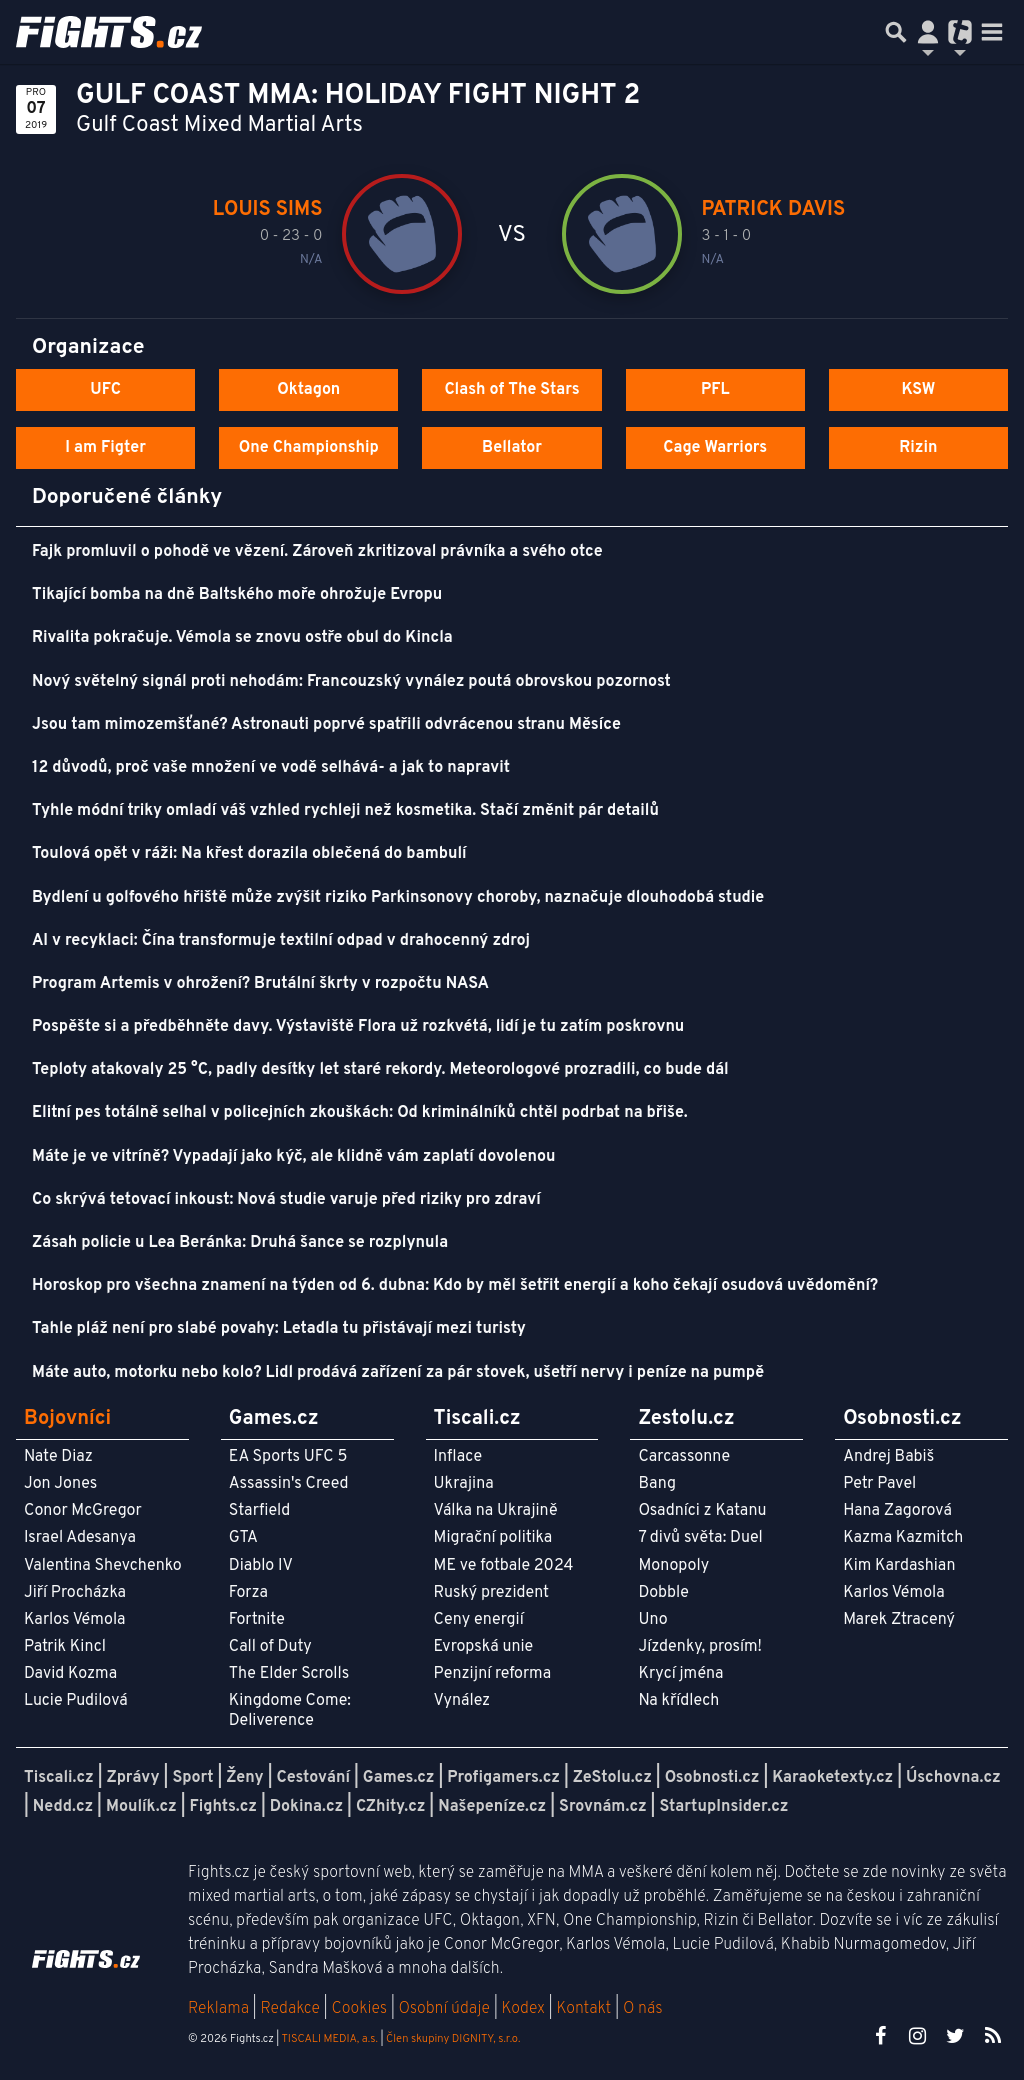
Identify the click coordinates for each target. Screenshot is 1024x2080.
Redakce (289, 2009)
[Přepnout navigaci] (928, 32)
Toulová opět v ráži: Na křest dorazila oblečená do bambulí (249, 854)
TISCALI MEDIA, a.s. (329, 2039)
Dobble (663, 1593)
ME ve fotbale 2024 (504, 1566)
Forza (248, 1593)
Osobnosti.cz (712, 1778)
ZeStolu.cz (612, 1778)
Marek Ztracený (899, 1620)
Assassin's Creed (289, 1484)
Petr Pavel (879, 1484)
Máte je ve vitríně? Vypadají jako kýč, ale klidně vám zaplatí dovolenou (293, 1157)
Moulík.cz (141, 1807)
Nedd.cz (63, 1807)
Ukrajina (464, 1484)
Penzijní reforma (493, 1674)
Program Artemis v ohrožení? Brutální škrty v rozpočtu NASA (260, 984)
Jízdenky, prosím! (700, 1647)
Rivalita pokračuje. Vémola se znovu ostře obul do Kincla (242, 638)
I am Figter (105, 448)
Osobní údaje (444, 2009)
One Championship (309, 448)
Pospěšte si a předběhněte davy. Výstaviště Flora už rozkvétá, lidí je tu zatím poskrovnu (358, 1027)
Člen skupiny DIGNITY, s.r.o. (453, 2039)
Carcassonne (684, 1457)
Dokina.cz (306, 1807)
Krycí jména (680, 1674)
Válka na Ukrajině (496, 1511)
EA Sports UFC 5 (288, 1457)
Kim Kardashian (899, 1566)
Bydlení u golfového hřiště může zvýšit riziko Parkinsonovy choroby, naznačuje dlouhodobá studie (398, 898)
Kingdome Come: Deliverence (290, 1710)
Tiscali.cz (59, 1778)
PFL (715, 390)
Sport (192, 1778)
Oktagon (308, 390)
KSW (918, 390)
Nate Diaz (58, 1457)
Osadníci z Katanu (702, 1511)
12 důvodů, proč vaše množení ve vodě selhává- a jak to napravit (271, 768)
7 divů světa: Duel (700, 1538)
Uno (652, 1620)
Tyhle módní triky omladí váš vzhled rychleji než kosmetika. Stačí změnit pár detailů (345, 811)
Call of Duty (270, 1647)
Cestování (312, 1778)
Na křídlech (678, 1701)
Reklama (218, 2009)
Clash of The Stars (511, 390)
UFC (105, 390)
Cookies (359, 2009)
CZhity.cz (390, 1807)
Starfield (259, 1511)
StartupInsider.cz (723, 1807)
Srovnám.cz (603, 1807)
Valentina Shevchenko (103, 1566)
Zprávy (133, 1778)
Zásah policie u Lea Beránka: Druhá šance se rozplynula (240, 1243)
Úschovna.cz (953, 1778)
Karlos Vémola (75, 1620)
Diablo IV (261, 1566)
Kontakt (585, 2009)
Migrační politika (493, 1538)
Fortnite (257, 1620)
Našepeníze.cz (492, 1807)
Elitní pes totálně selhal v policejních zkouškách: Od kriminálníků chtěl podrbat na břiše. (360, 1113)
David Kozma (70, 1674)
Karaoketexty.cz (832, 1778)
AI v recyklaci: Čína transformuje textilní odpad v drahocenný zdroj (281, 941)
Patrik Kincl (65, 1647)
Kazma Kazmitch (903, 1538)
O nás (643, 2009)
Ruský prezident (491, 1593)
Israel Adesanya (80, 1538)
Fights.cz (223, 1807)
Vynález (462, 1701)
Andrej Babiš (888, 1457)
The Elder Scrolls (289, 1674)
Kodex (525, 2009)
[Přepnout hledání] (896, 32)
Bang (657, 1484)
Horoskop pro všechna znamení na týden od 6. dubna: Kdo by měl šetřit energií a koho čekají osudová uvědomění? (455, 1286)
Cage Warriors (715, 448)
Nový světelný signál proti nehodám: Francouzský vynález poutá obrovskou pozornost (351, 682)
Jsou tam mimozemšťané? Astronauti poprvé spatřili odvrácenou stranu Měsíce (326, 725)
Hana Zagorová (897, 1511)
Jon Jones (60, 1484)
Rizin (918, 448)
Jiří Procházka (75, 1593)
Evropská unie (484, 1647)
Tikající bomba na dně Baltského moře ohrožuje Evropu (237, 595)
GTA (243, 1538)
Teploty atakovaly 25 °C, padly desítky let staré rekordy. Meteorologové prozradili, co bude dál (380, 1070)
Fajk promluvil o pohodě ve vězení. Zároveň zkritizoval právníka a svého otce (317, 552)
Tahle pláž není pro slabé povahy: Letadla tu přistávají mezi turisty (279, 1329)
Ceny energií (479, 1620)
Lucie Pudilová (76, 1701)
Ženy (244, 1778)
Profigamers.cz (503, 1778)
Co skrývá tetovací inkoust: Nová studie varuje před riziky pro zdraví (286, 1200)
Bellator (512, 448)
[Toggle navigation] (992, 32)
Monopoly (673, 1566)
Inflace (458, 1457)
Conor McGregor (83, 1511)
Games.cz (399, 1778)
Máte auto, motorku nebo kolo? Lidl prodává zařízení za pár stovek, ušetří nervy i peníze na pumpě (398, 1373)
